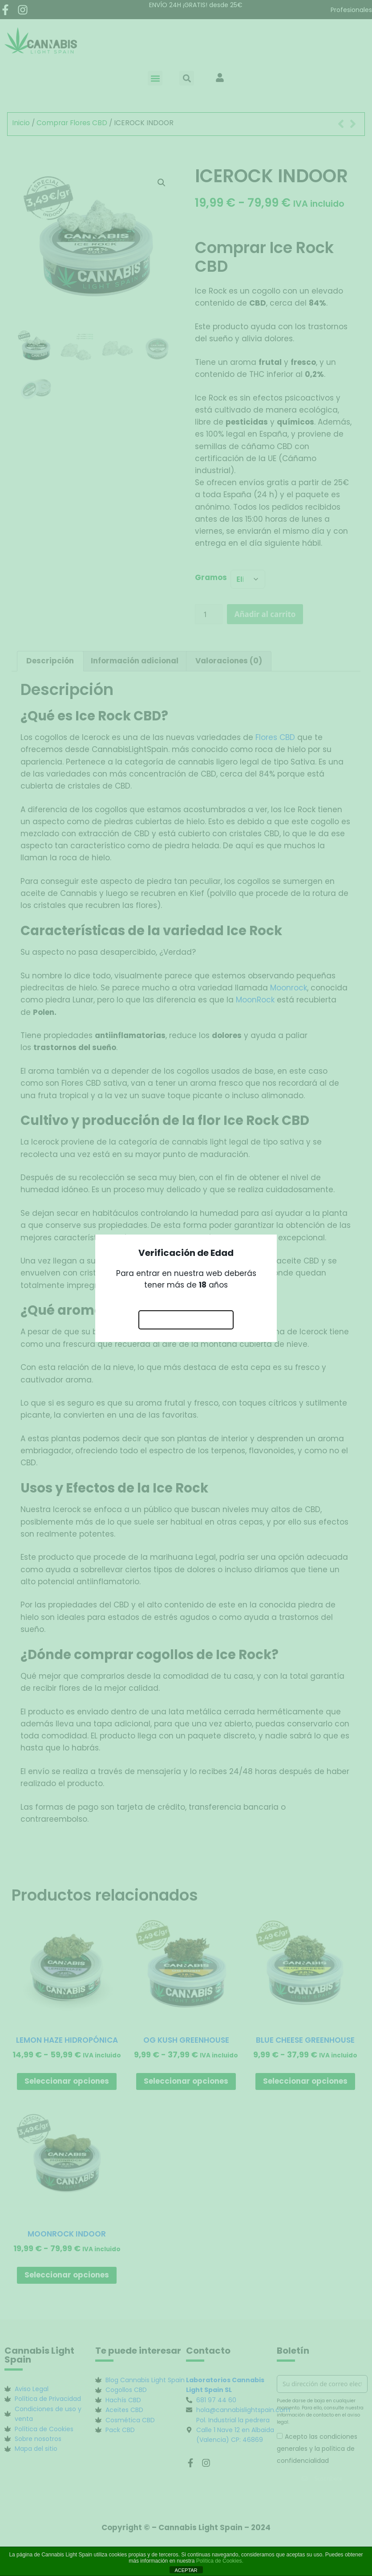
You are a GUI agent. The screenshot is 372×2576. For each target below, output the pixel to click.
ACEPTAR (185, 2570)
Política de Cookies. (219, 2561)
